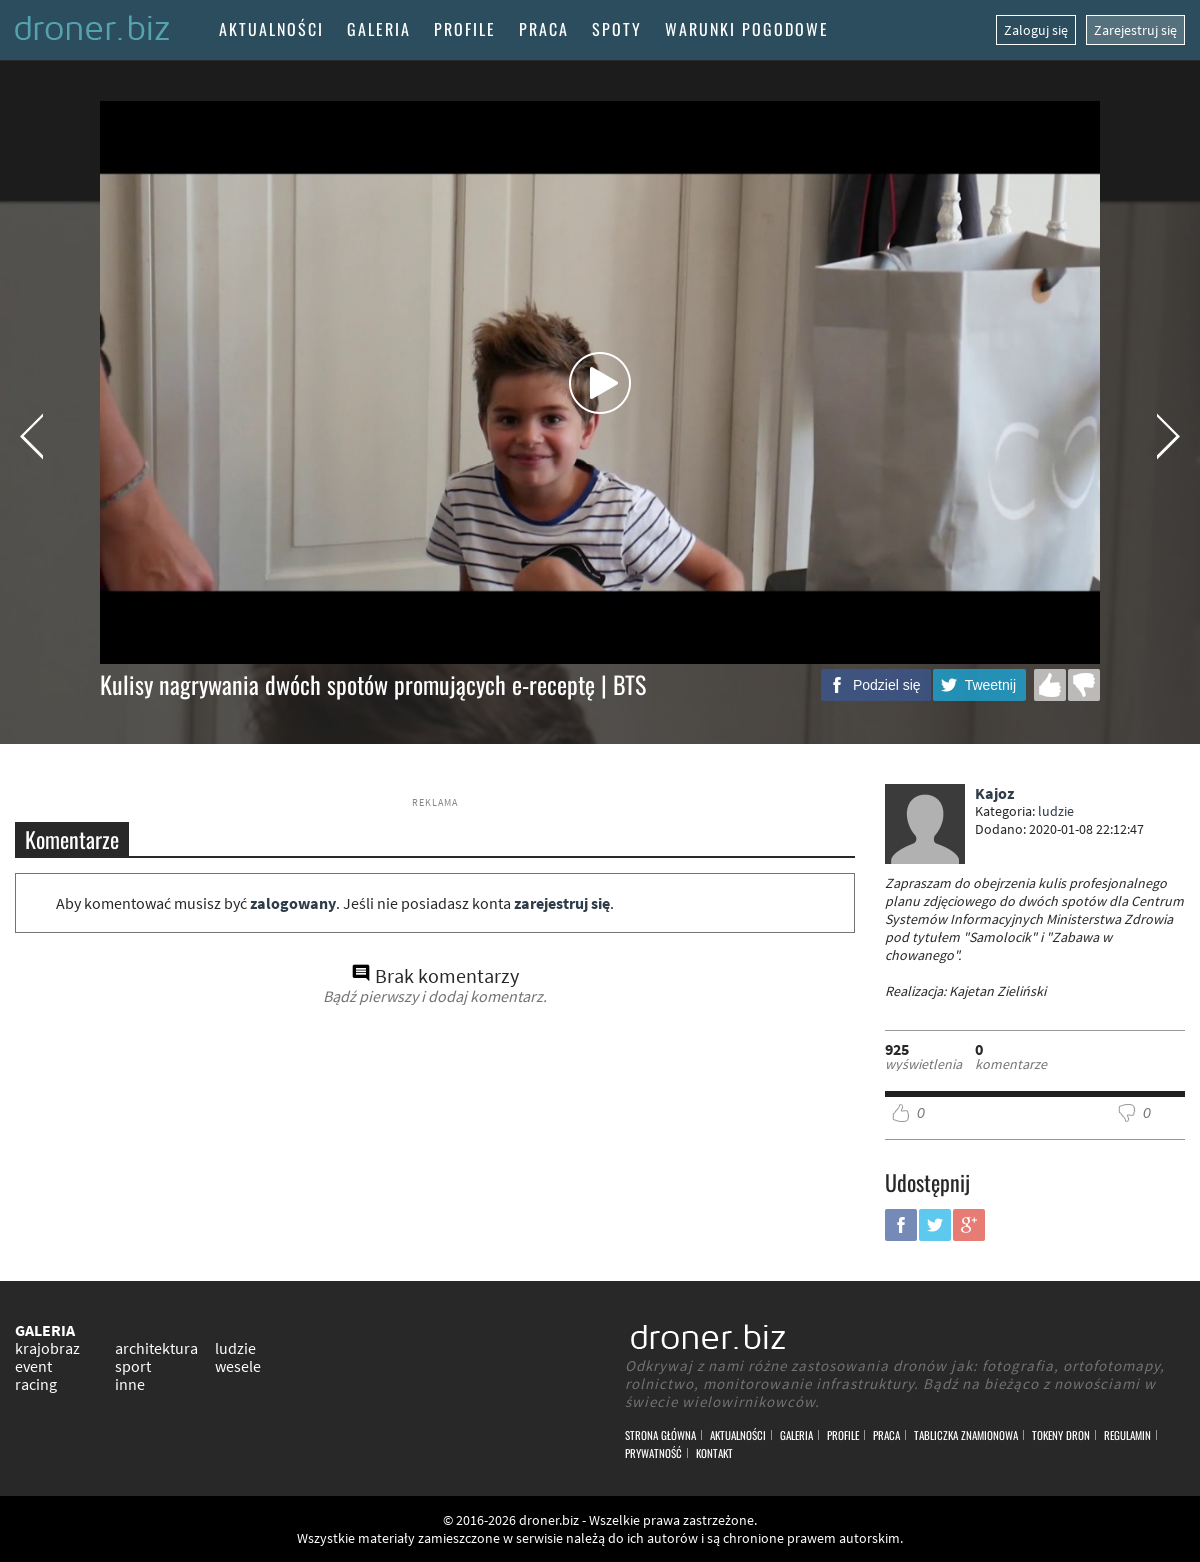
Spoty (617, 29)
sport (133, 1366)
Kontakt (714, 1453)
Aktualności (271, 29)
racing (36, 1384)
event (33, 1366)
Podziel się (887, 685)
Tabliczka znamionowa (966, 1435)
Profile (465, 29)
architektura (156, 1348)
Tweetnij (990, 685)
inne (130, 1384)
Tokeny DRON (1061, 1435)
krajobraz (47, 1348)
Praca (544, 29)
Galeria (379, 29)
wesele (238, 1366)
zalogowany (293, 903)
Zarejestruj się (1135, 30)
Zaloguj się (1036, 30)
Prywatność (653, 1453)
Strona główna (660, 1435)
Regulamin (1127, 1435)
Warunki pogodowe (747, 29)
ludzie (1056, 811)
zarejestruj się (562, 903)
